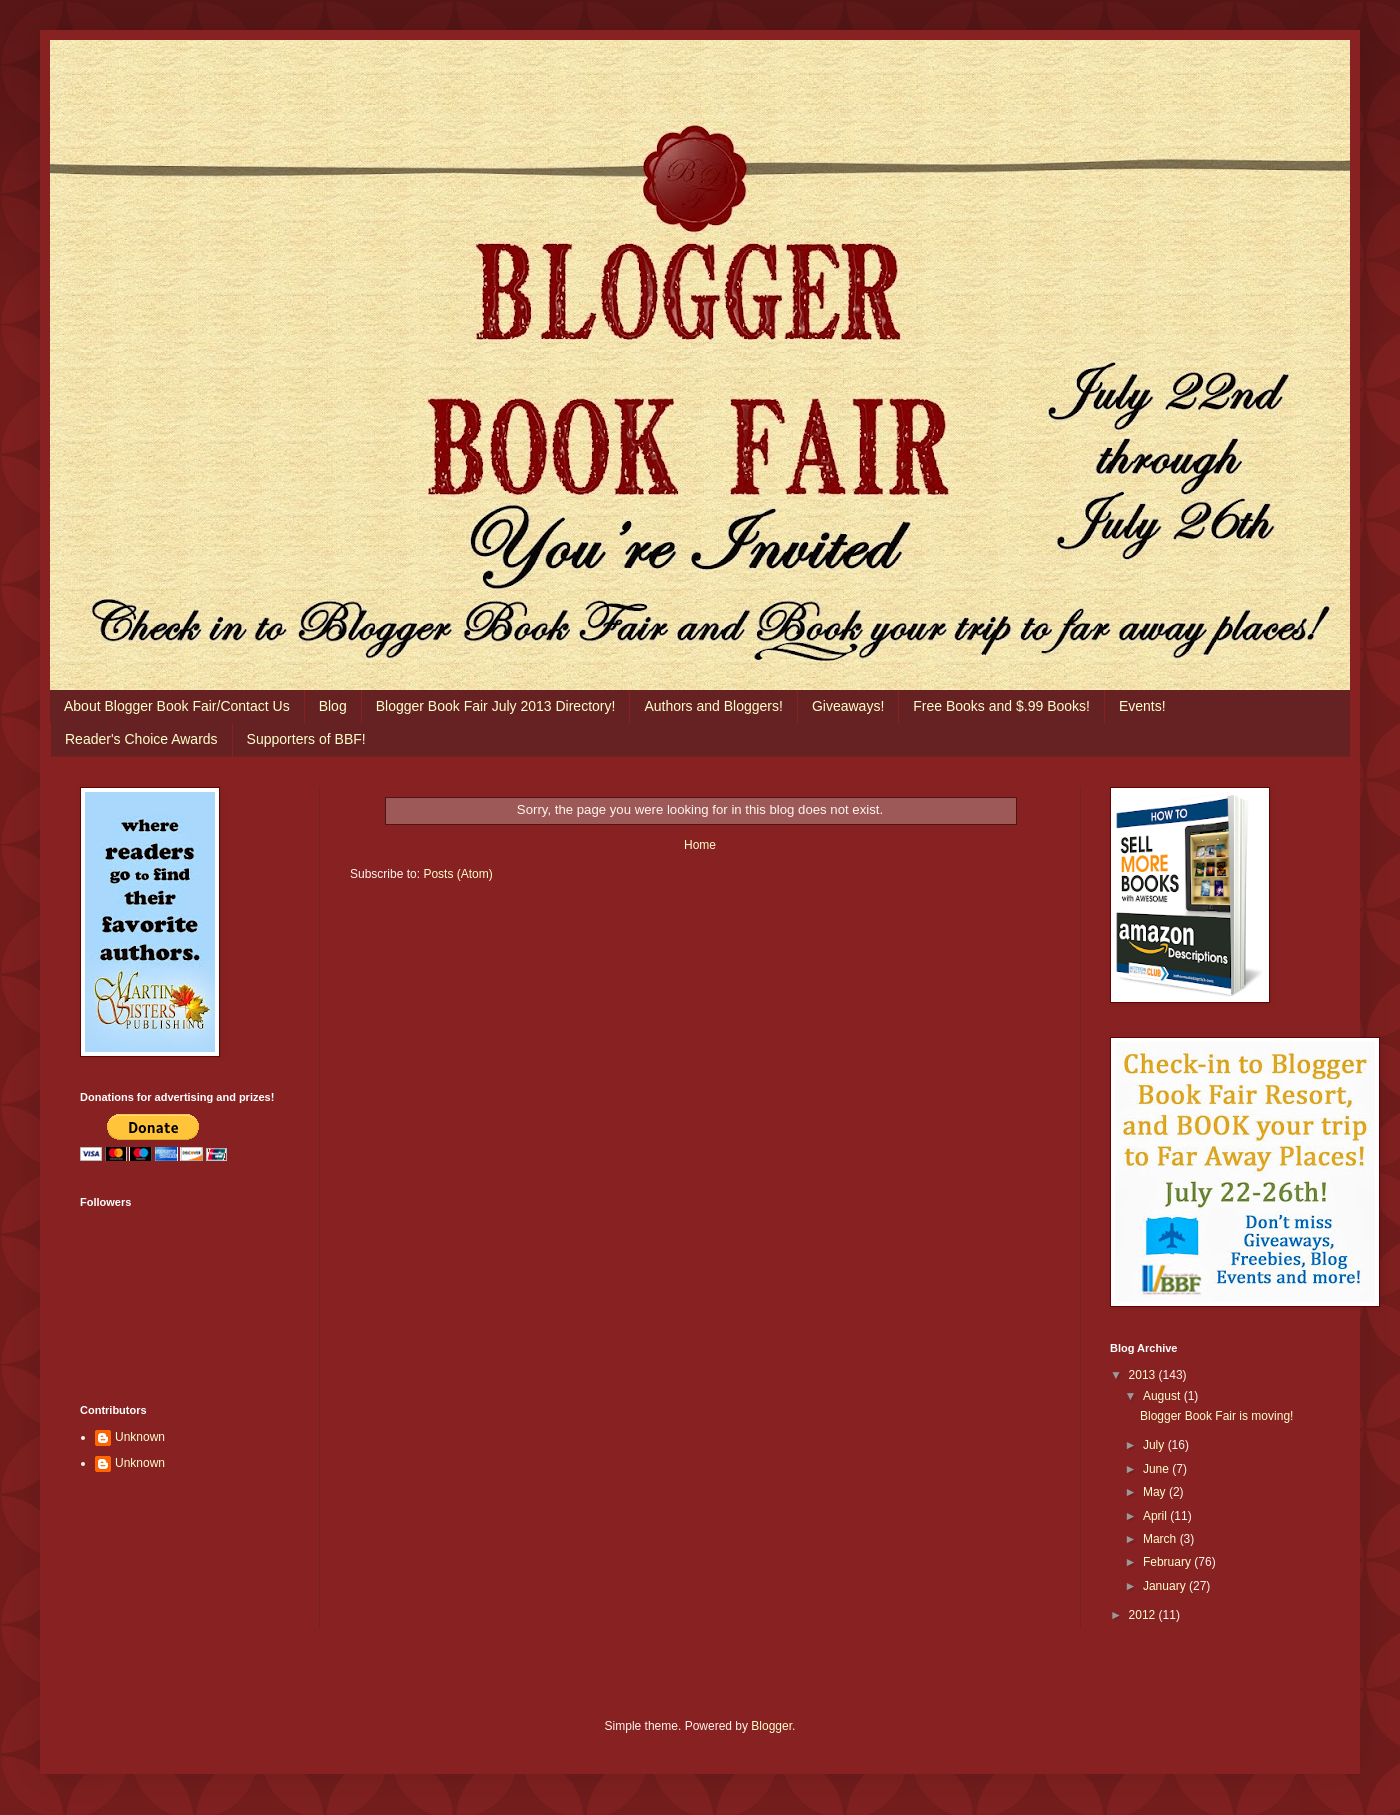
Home (700, 845)
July (1155, 1445)
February (1168, 1562)
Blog (333, 706)
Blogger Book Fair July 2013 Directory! (496, 706)
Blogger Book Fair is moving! (1216, 1416)
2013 (1144, 1375)
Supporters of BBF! (306, 739)
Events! (1142, 706)
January (1166, 1586)
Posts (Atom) (457, 874)
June (1157, 1469)
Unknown (140, 1437)
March (1161, 1539)
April (1156, 1516)
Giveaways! (848, 706)
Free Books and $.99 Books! (1001, 706)
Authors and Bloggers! (713, 706)
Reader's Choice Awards (141, 739)
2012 (1144, 1615)
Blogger (771, 1726)
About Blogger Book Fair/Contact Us (177, 706)
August (1163, 1396)
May (1156, 1492)
